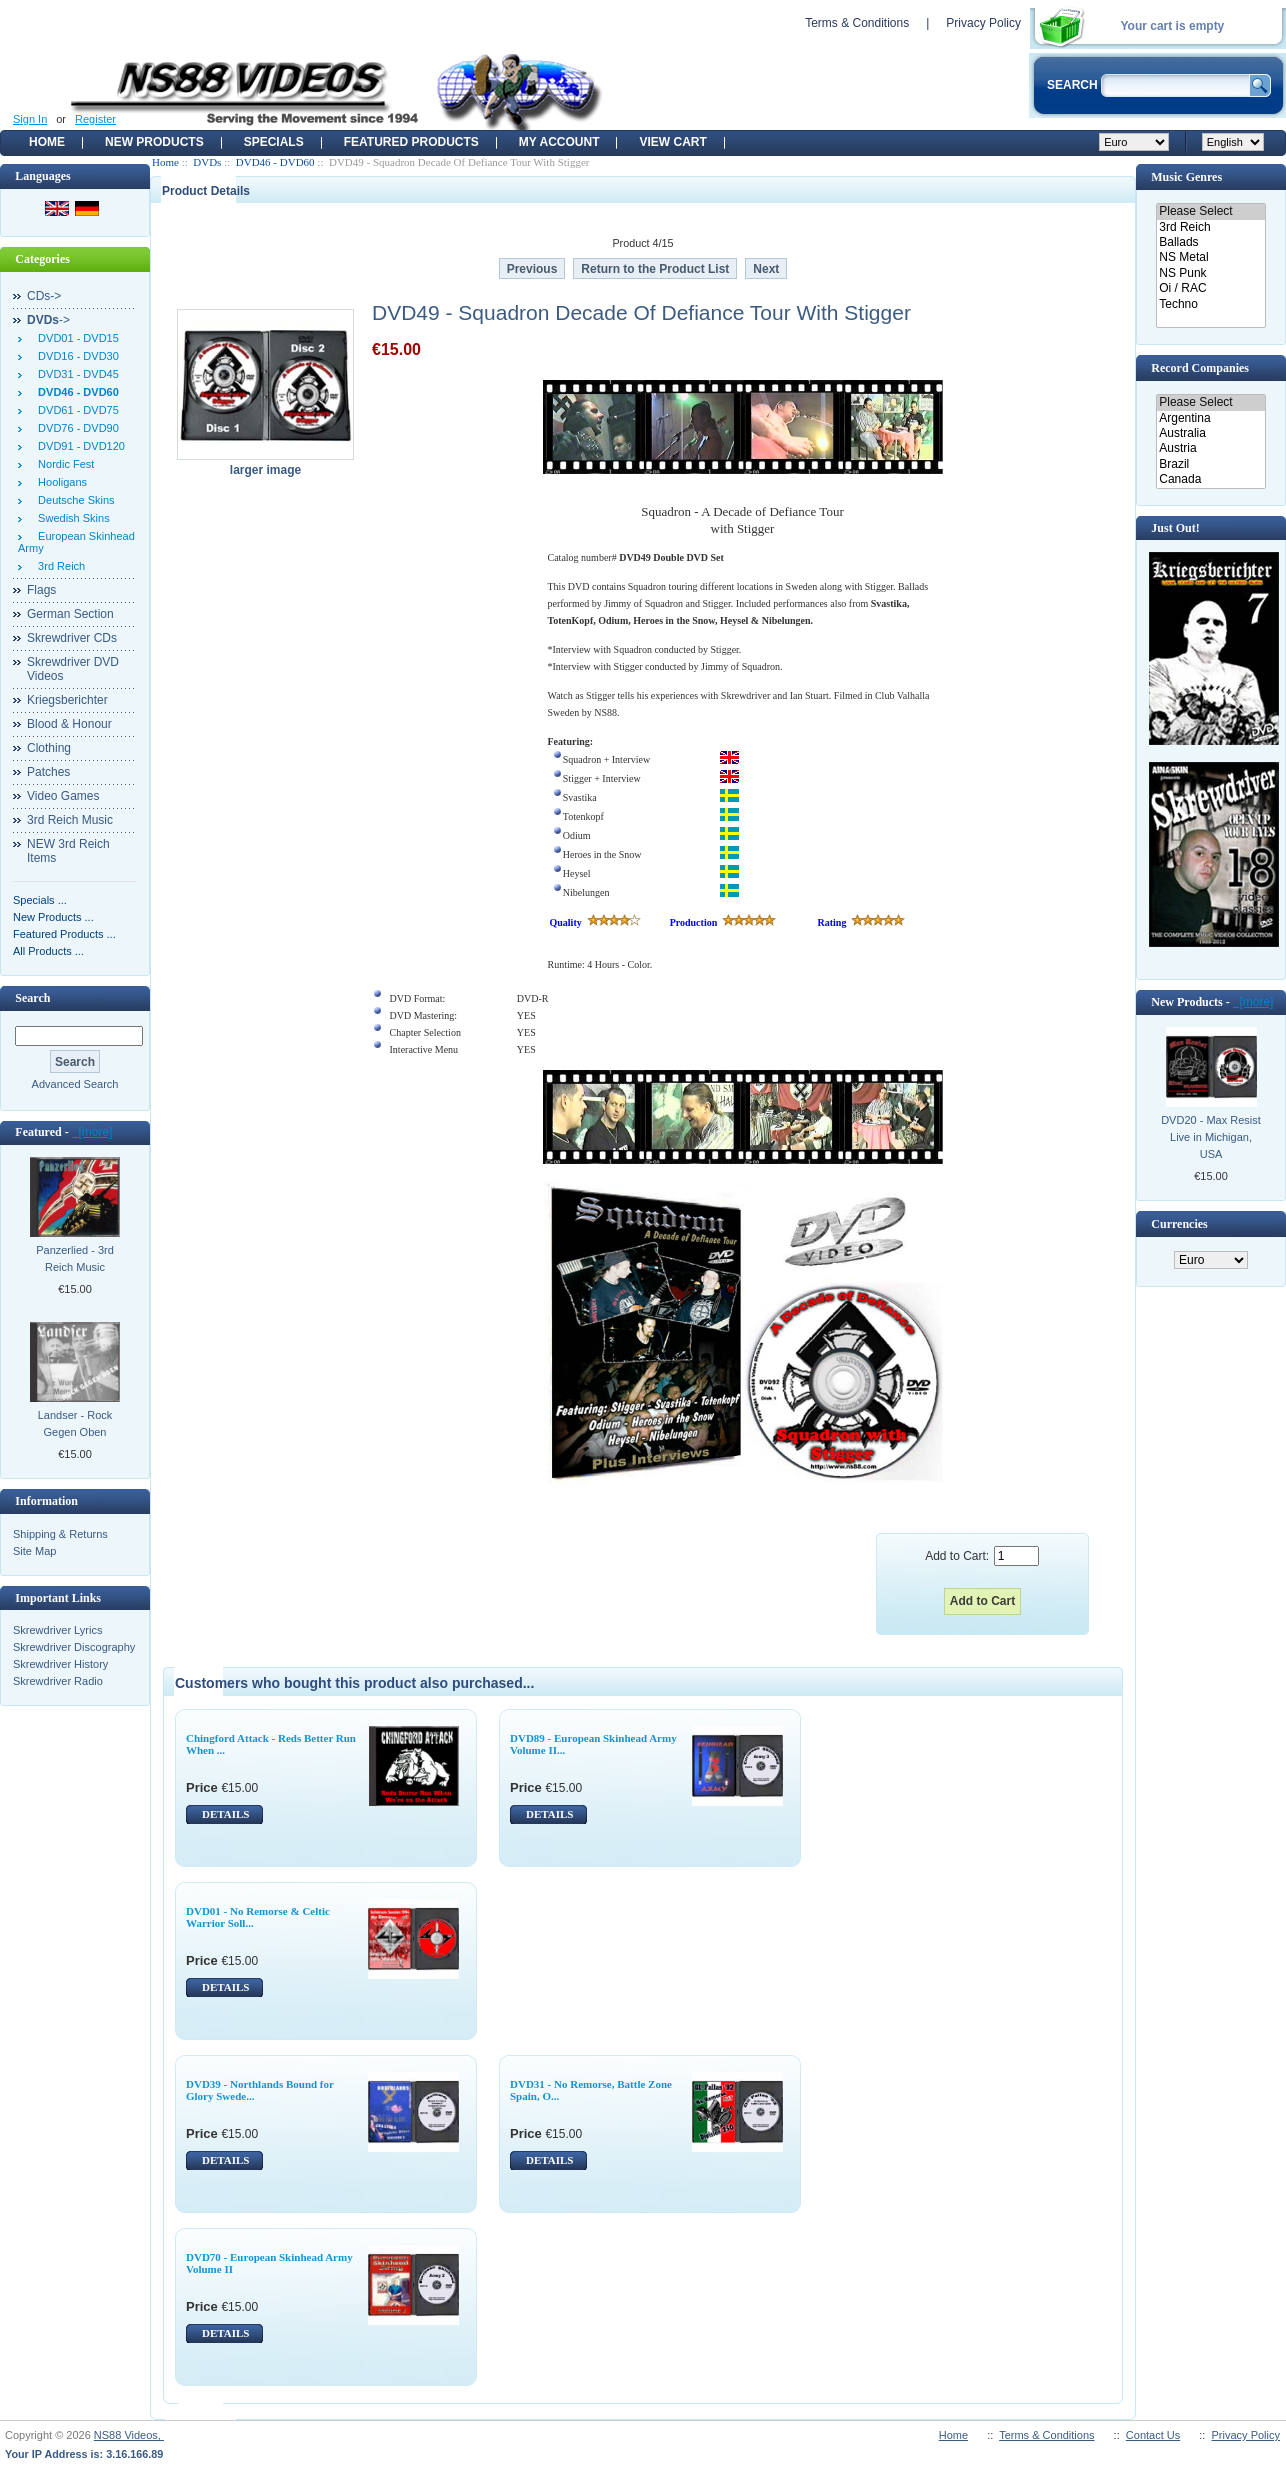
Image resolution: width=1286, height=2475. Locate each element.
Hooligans (59, 482)
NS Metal (1210, 257)
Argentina (1210, 418)
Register (95, 119)
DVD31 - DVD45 (75, 374)
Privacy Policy (983, 23)
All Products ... (48, 951)
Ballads (1210, 242)
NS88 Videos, (129, 2435)
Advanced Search (75, 1084)
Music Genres (1186, 177)
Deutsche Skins (73, 500)
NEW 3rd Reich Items (68, 851)
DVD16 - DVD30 (75, 356)
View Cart (672, 142)
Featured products (411, 142)
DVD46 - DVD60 (275, 162)
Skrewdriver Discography (74, 1647)
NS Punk (1210, 273)
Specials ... (40, 900)
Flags (41, 590)
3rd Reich (58, 566)
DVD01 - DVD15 (75, 338)
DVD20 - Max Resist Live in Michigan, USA (1211, 1137)
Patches (48, 772)
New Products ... (53, 917)
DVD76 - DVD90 (75, 428)
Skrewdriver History (60, 1664)
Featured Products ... (64, 934)
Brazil (1210, 464)
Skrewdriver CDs (72, 638)
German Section (70, 614)
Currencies (1179, 1224)
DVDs (207, 162)
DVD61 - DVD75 (75, 410)
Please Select (1210, 211)
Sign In (30, 119)
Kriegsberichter (67, 700)
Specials (274, 142)
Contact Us (1153, 2435)
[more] (92, 1132)
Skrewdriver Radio (58, 1681)
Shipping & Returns (60, 1534)
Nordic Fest (63, 464)
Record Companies (1200, 368)
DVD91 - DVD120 (78, 446)
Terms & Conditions (857, 23)
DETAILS (225, 1814)
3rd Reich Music (70, 820)
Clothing (49, 748)
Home (47, 142)
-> (48, 320)
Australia (1210, 433)
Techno (1210, 304)
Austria (1210, 448)
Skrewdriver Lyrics (57, 1630)
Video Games (63, 796)
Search (32, 998)
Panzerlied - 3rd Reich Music (75, 1258)
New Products (154, 142)
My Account (559, 142)
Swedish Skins (71, 518)
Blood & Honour (69, 724)
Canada (1210, 479)
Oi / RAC (1210, 288)
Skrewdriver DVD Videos (73, 669)
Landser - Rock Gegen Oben (75, 1423)
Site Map (34, 1551)
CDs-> (44, 296)
